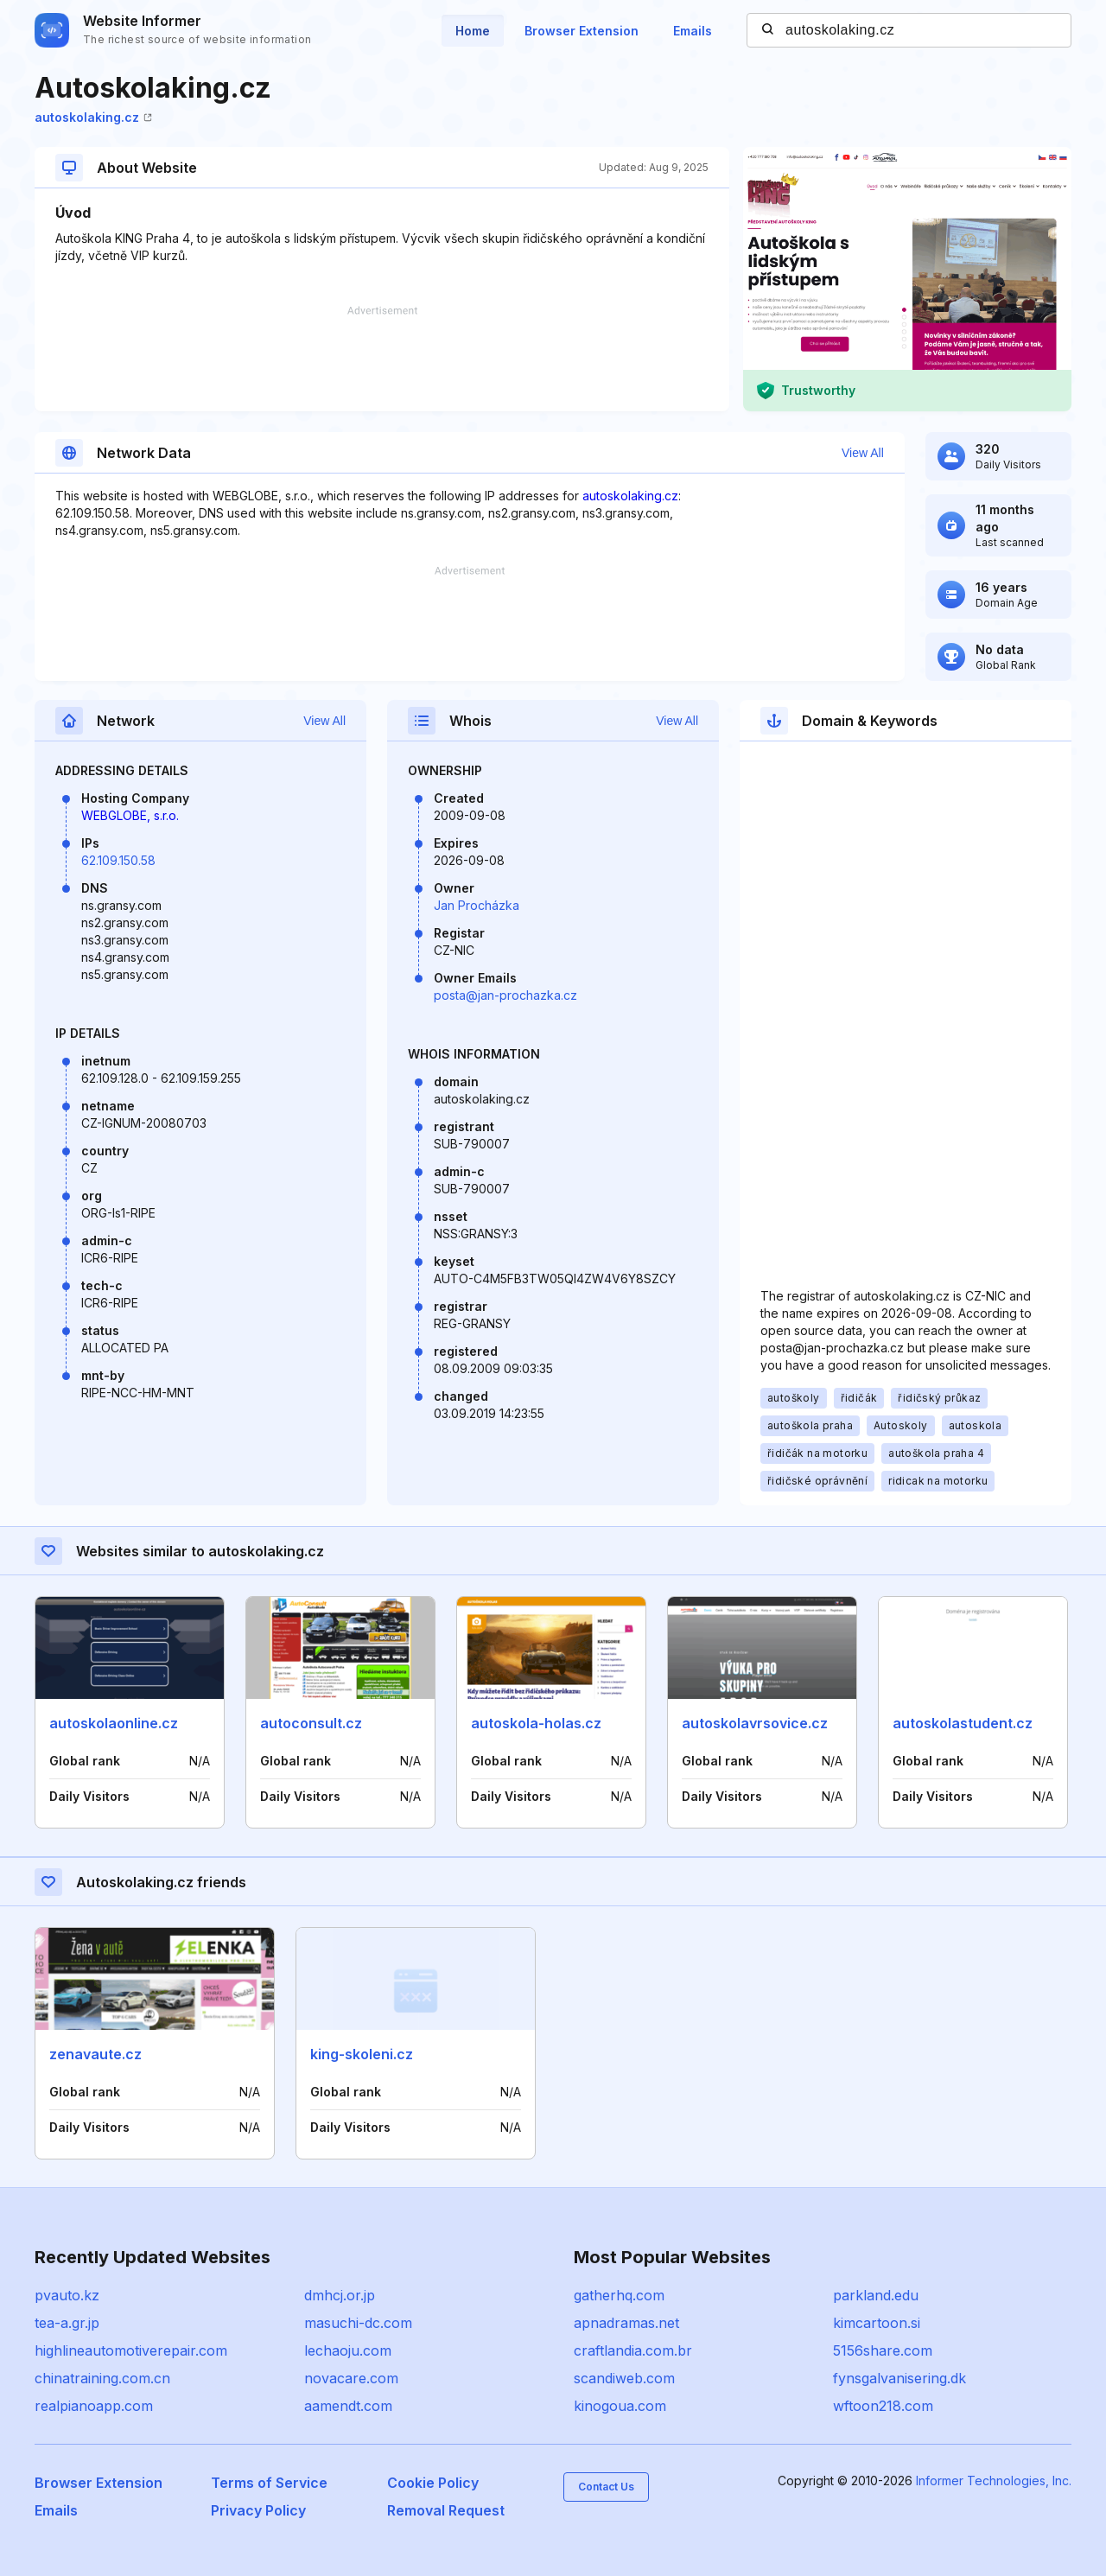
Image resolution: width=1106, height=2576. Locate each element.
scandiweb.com (624, 2378)
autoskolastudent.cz (963, 1723)
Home (472, 30)
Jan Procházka (476, 905)
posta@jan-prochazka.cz (505, 995)
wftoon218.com (883, 2405)
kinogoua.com (620, 2405)
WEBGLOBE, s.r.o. (130, 815)
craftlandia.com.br (633, 2350)
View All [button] (863, 453)
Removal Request (446, 2510)
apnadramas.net (626, 2322)
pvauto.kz (67, 2295)
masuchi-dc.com (358, 2322)
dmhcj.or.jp (339, 2295)
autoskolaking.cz (93, 117)
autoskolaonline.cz (113, 1723)
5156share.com (882, 2350)
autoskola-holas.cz (536, 1723)
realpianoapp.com (94, 2405)
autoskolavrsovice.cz (755, 1723)
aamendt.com (348, 2405)
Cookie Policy (433, 2482)
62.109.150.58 (118, 860)
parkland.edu (875, 2295)
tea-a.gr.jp (67, 2322)
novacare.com (351, 2378)
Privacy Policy (258, 2510)
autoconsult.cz (311, 1723)
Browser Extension (581, 30)
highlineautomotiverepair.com (131, 2350)
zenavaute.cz (95, 2054)
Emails (692, 30)
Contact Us (606, 2486)
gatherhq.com (619, 2295)
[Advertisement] (382, 359)
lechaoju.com (347, 2350)
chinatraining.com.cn (102, 2378)
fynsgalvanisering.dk (899, 2378)
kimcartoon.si (876, 2322)
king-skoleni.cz (361, 2054)
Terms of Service (269, 2482)
